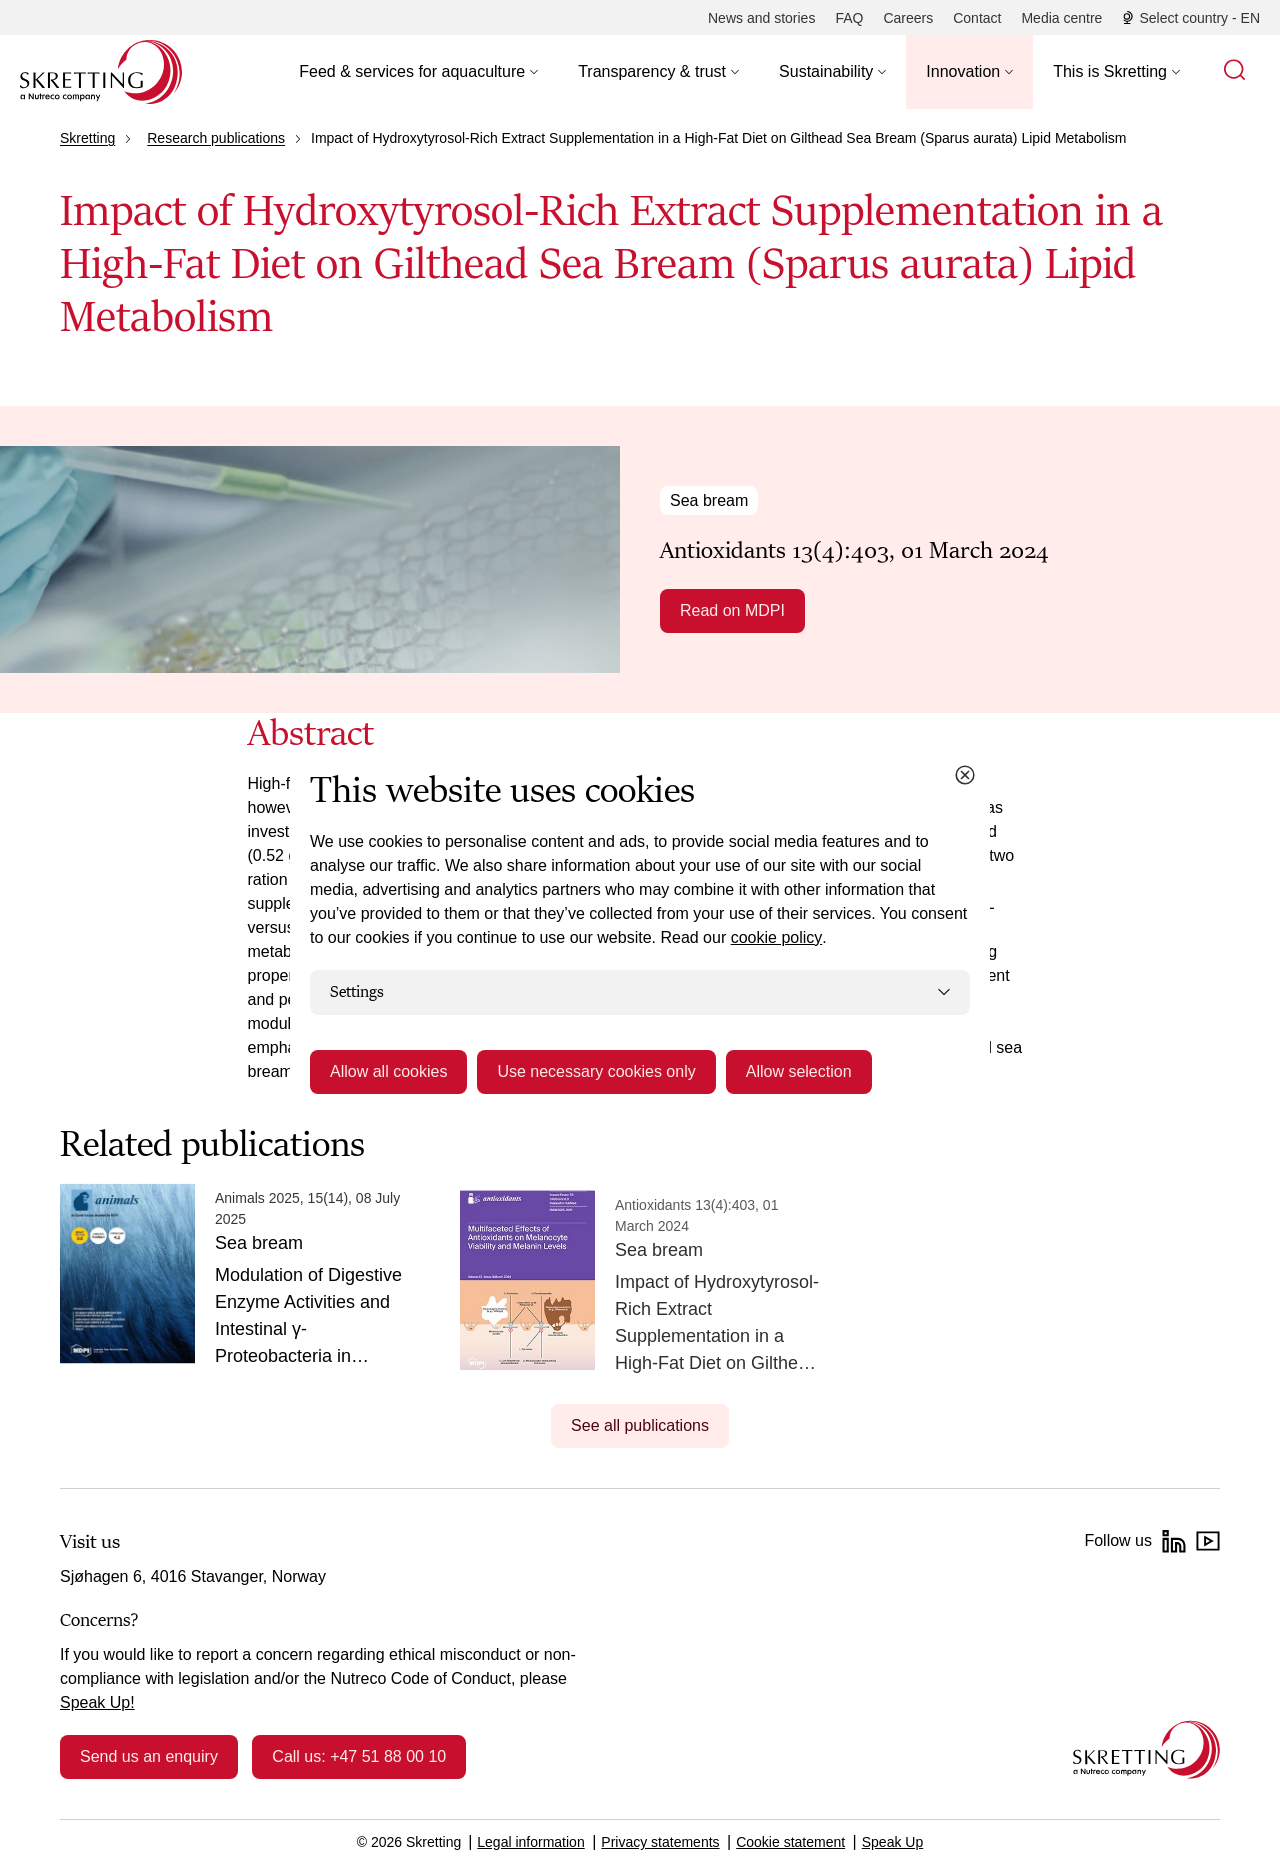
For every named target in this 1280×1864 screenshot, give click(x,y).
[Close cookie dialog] (965, 775)
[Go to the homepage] (1146, 1749)
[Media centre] (1061, 18)
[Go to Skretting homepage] (101, 72)
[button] (418, 72)
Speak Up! (97, 1702)
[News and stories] (761, 18)
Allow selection (799, 1071)
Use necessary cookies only (596, 1071)
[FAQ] (849, 18)
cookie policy (777, 937)
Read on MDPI (732, 610)
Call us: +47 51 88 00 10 (359, 1756)
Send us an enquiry (149, 1756)
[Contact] (977, 18)
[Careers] (908, 18)
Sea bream (709, 500)
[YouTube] (1208, 1541)
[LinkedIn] (1174, 1541)
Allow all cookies (388, 1071)
